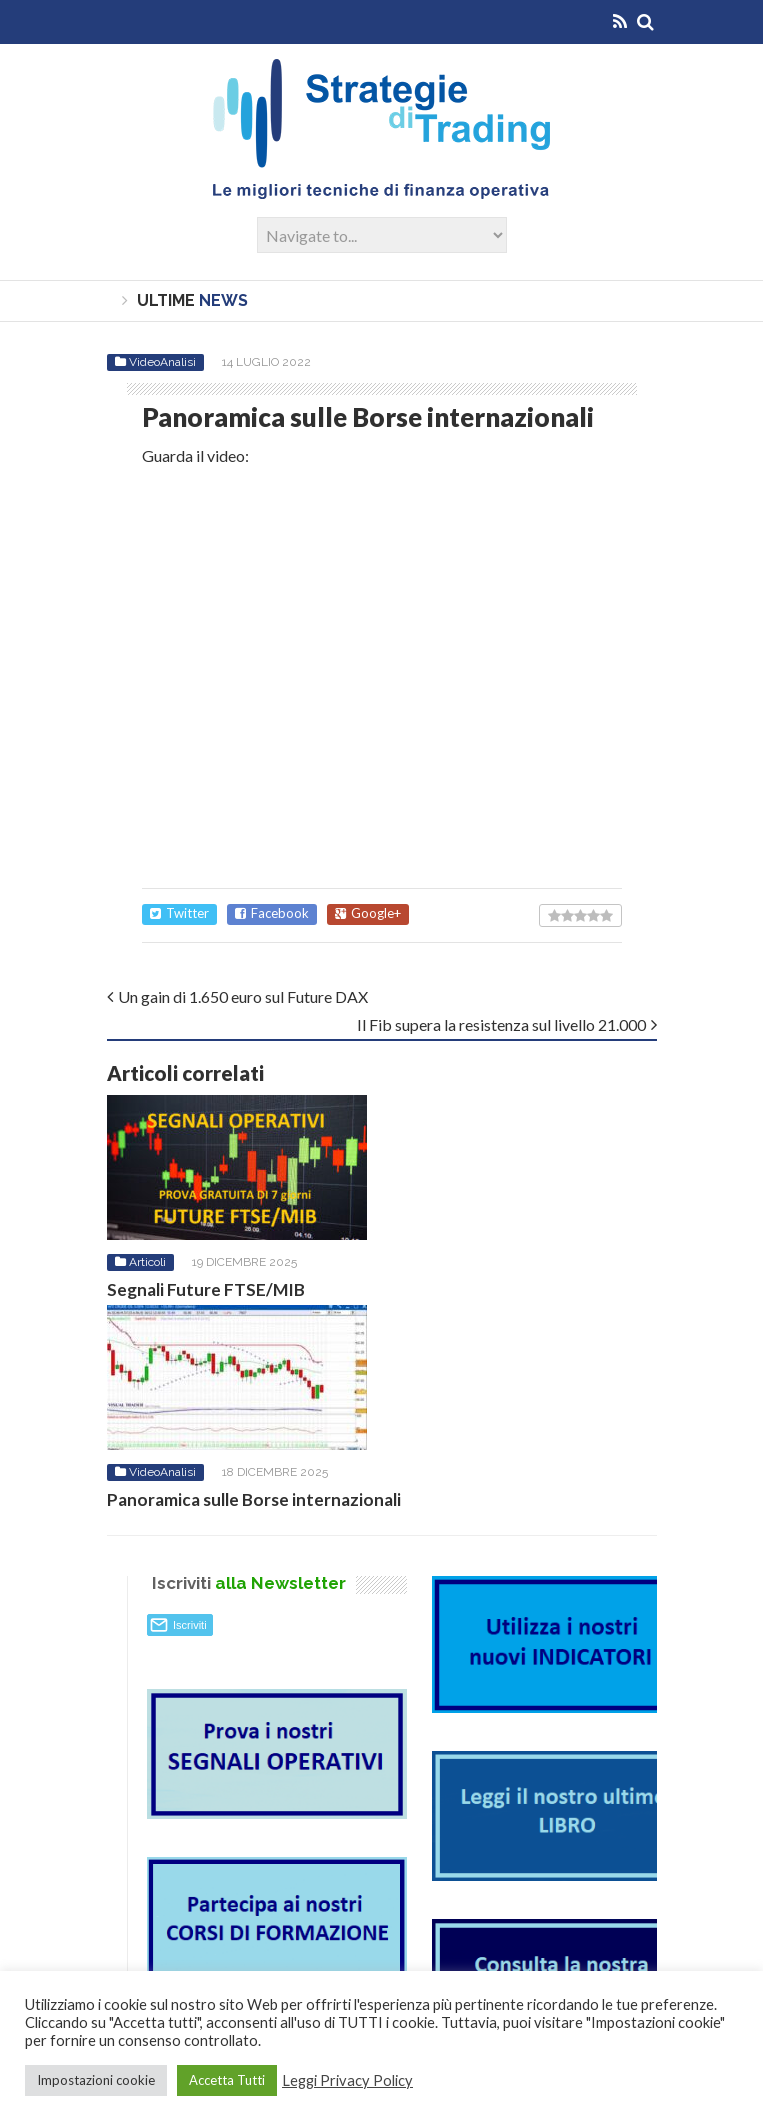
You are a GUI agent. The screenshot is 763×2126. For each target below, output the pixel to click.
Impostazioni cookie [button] (96, 2080)
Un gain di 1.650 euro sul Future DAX (243, 996)
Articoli (147, 1262)
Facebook (272, 913)
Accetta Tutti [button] (227, 2080)
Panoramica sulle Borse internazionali (254, 1499)
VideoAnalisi (162, 362)
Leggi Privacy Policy (347, 2080)
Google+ (368, 913)
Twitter (179, 913)
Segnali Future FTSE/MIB (206, 1289)
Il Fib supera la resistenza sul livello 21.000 (501, 1024)
